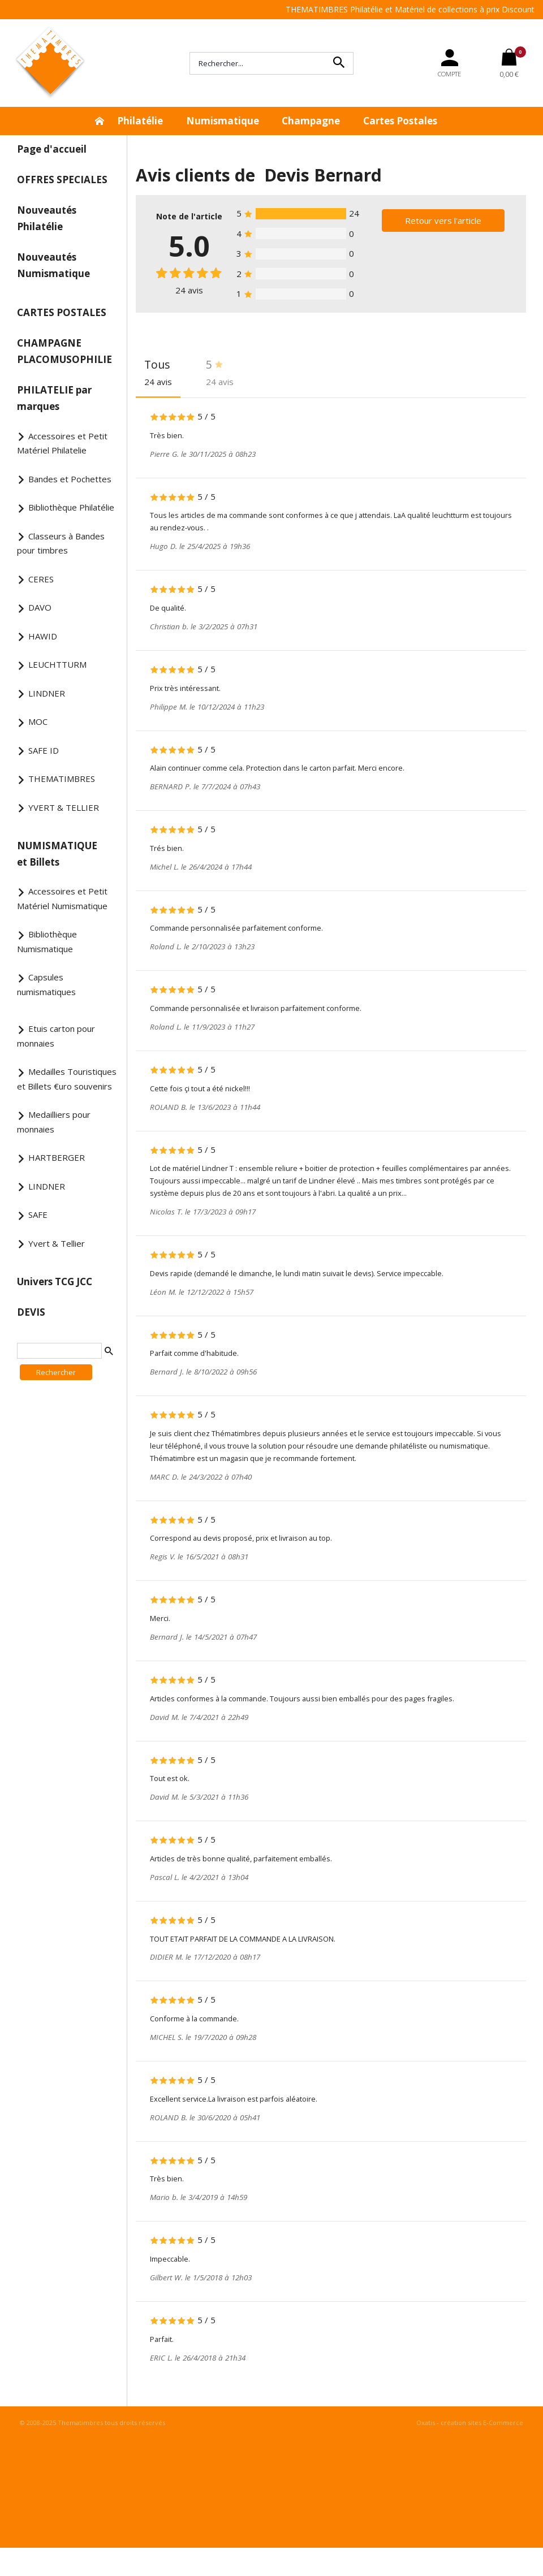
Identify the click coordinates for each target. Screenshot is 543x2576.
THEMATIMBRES (61, 778)
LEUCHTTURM (57, 664)
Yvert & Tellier (56, 1243)
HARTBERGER (56, 1157)
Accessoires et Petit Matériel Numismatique (62, 898)
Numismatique (222, 120)
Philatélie (140, 120)
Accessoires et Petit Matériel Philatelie (62, 443)
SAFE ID (43, 750)
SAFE (38, 1214)
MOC (38, 721)
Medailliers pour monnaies (53, 1122)
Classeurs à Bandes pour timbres (61, 543)
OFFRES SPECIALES (62, 179)
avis (189, 290)
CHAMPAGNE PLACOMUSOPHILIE (64, 351)
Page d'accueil (52, 148)
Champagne (311, 120)
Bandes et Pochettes (69, 479)
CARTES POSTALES (61, 312)
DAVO (39, 607)
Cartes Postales (400, 120)
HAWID (42, 636)
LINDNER (46, 693)
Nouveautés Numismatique (53, 265)
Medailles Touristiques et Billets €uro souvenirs (67, 1079)
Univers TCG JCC (54, 1281)
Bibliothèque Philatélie (71, 507)
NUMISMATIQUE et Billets (57, 853)
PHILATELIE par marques (54, 398)
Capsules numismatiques (46, 984)
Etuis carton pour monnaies (56, 1036)
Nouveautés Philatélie (46, 218)
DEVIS (31, 1312)
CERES (41, 579)
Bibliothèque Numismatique (47, 941)
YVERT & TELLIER (63, 807)
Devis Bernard (323, 175)
